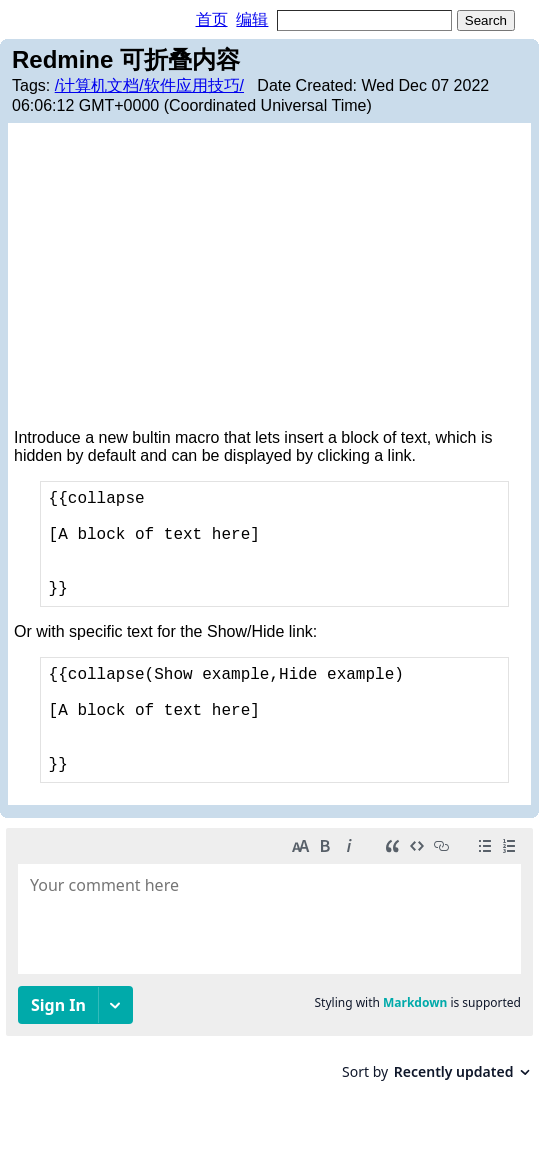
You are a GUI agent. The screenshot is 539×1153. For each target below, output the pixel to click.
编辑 (252, 19)
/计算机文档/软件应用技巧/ (149, 85)
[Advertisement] (269, 279)
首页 (212, 19)
